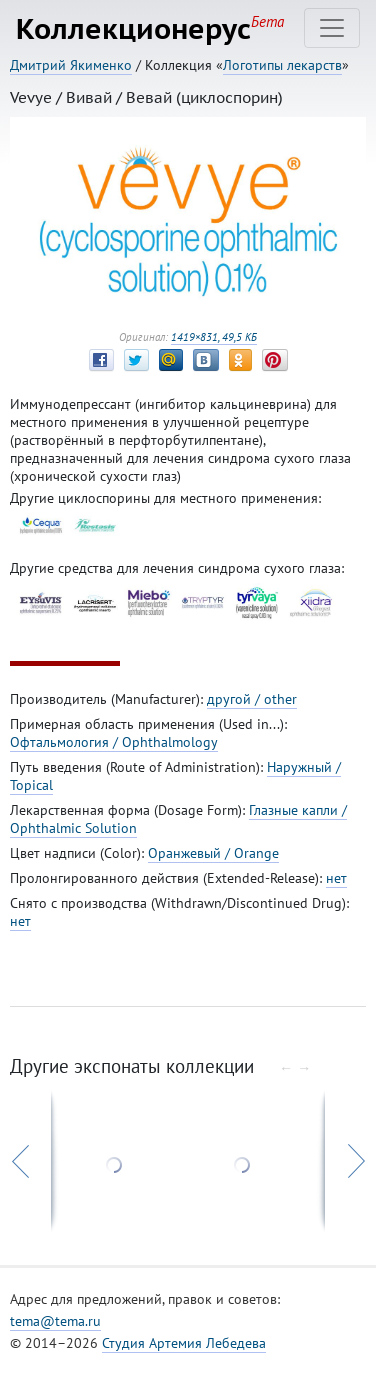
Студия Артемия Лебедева (184, 1343)
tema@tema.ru (55, 1321)
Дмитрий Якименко (71, 65)
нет (336, 878)
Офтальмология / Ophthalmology (114, 742)
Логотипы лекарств (282, 65)
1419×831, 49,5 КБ (214, 337)
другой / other (252, 699)
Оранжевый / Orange (213, 853)
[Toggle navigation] (332, 28)
